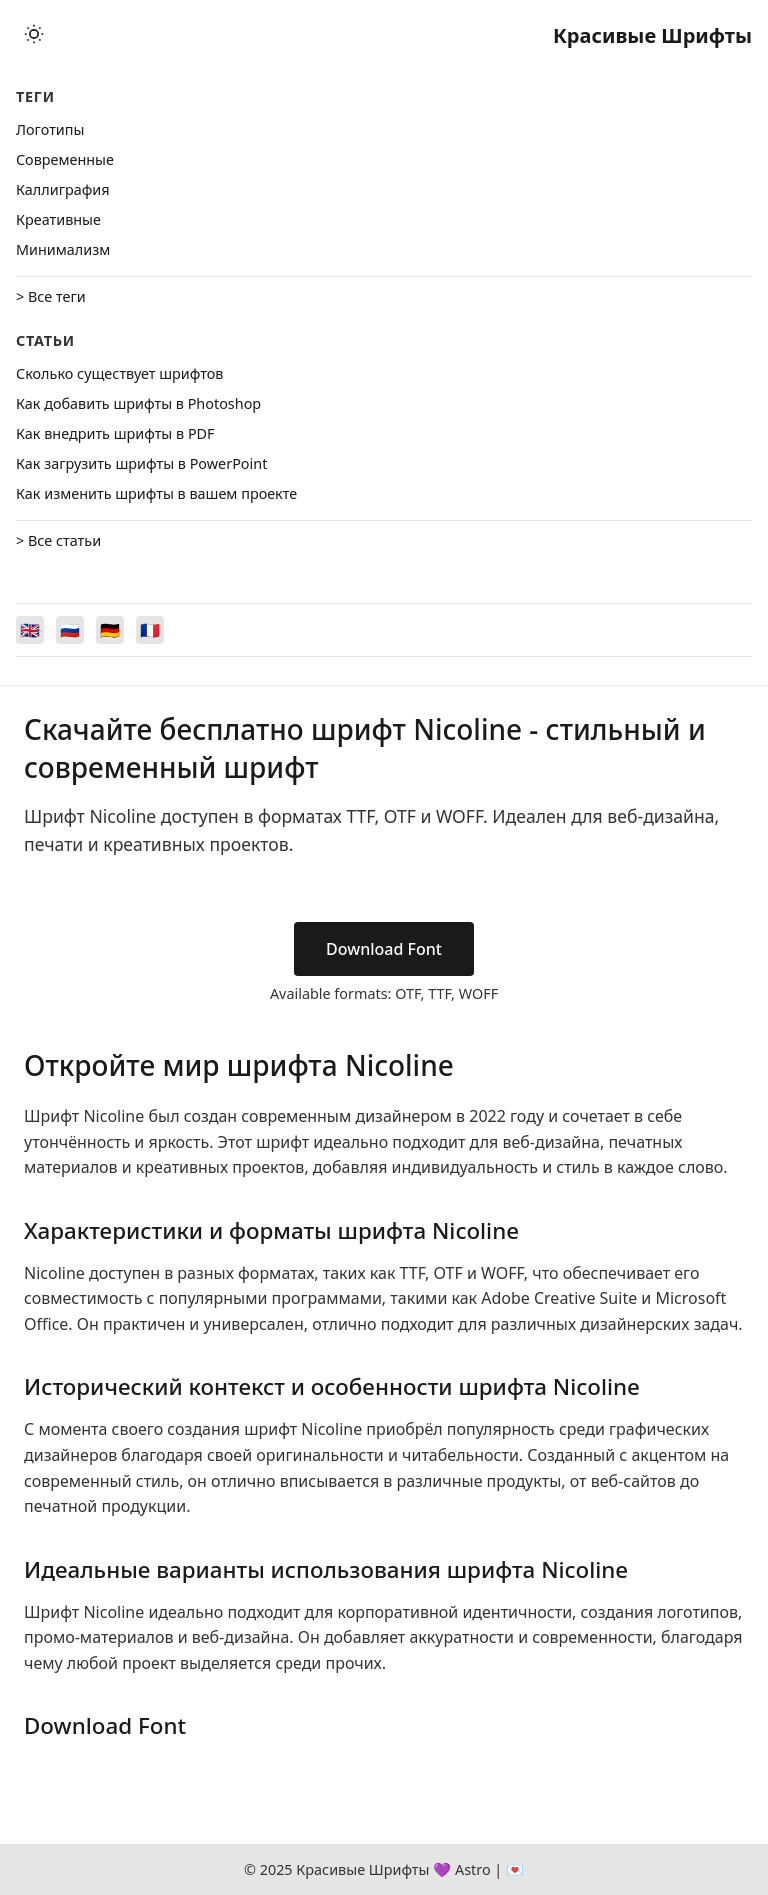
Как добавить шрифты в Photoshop (138, 403)
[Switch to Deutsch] (110, 630)
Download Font (384, 949)
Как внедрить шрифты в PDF (115, 433)
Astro (473, 1869)
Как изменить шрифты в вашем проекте (156, 493)
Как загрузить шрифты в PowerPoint (141, 463)
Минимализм (63, 249)
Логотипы (50, 129)
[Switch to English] (30, 630)
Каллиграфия (63, 189)
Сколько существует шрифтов (119, 373)
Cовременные (65, 159)
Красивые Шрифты (652, 35)
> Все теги (51, 296)
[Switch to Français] (150, 630)
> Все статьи (58, 540)
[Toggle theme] (34, 35)
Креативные (58, 219)
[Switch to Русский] (70, 630)
